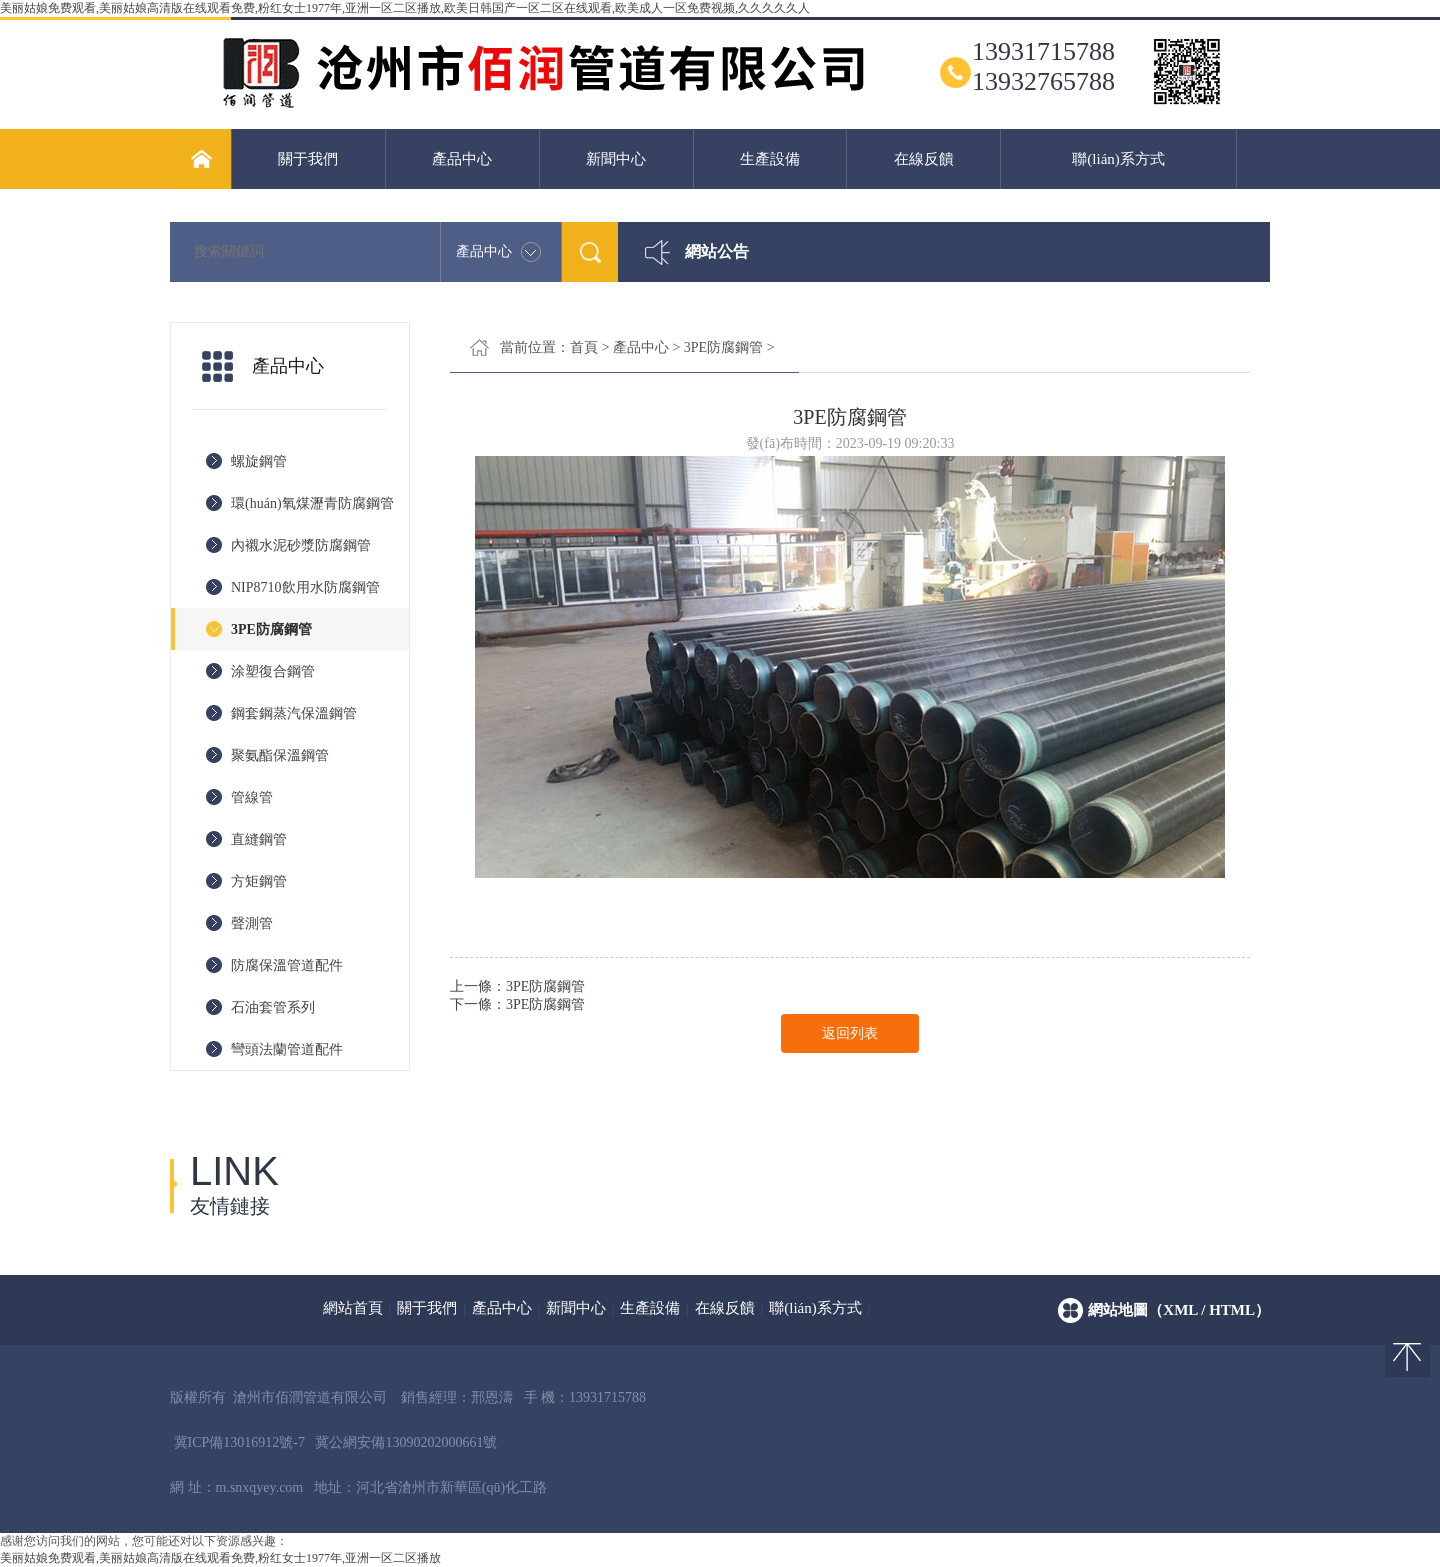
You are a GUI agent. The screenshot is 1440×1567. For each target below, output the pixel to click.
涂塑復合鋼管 (273, 671)
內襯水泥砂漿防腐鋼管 (301, 545)
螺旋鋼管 (259, 461)
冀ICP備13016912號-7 (239, 1442)
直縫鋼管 (259, 839)
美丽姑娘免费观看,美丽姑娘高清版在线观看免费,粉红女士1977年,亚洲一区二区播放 (220, 1558)
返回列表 (850, 1033)
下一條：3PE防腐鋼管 (517, 1004)
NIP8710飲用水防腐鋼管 (305, 587)
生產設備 (770, 159)
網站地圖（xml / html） (1179, 1310)
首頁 (584, 347)
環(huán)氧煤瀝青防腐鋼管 (312, 503)
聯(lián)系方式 (1118, 159)
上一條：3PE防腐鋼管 (517, 986)
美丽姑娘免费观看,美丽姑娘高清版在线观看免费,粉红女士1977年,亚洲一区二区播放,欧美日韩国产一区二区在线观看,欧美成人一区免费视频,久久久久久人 (405, 8)
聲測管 (252, 923)
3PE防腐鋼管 (271, 629)
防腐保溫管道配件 (287, 965)
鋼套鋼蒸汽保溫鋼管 (294, 713)
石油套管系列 (273, 1007)
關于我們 (308, 159)
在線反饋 (924, 159)
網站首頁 (353, 1308)
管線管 (252, 797)
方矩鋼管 (259, 881)
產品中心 (462, 159)
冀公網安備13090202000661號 (406, 1442)
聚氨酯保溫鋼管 (280, 755)
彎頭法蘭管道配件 (287, 1049)
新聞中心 (616, 159)
